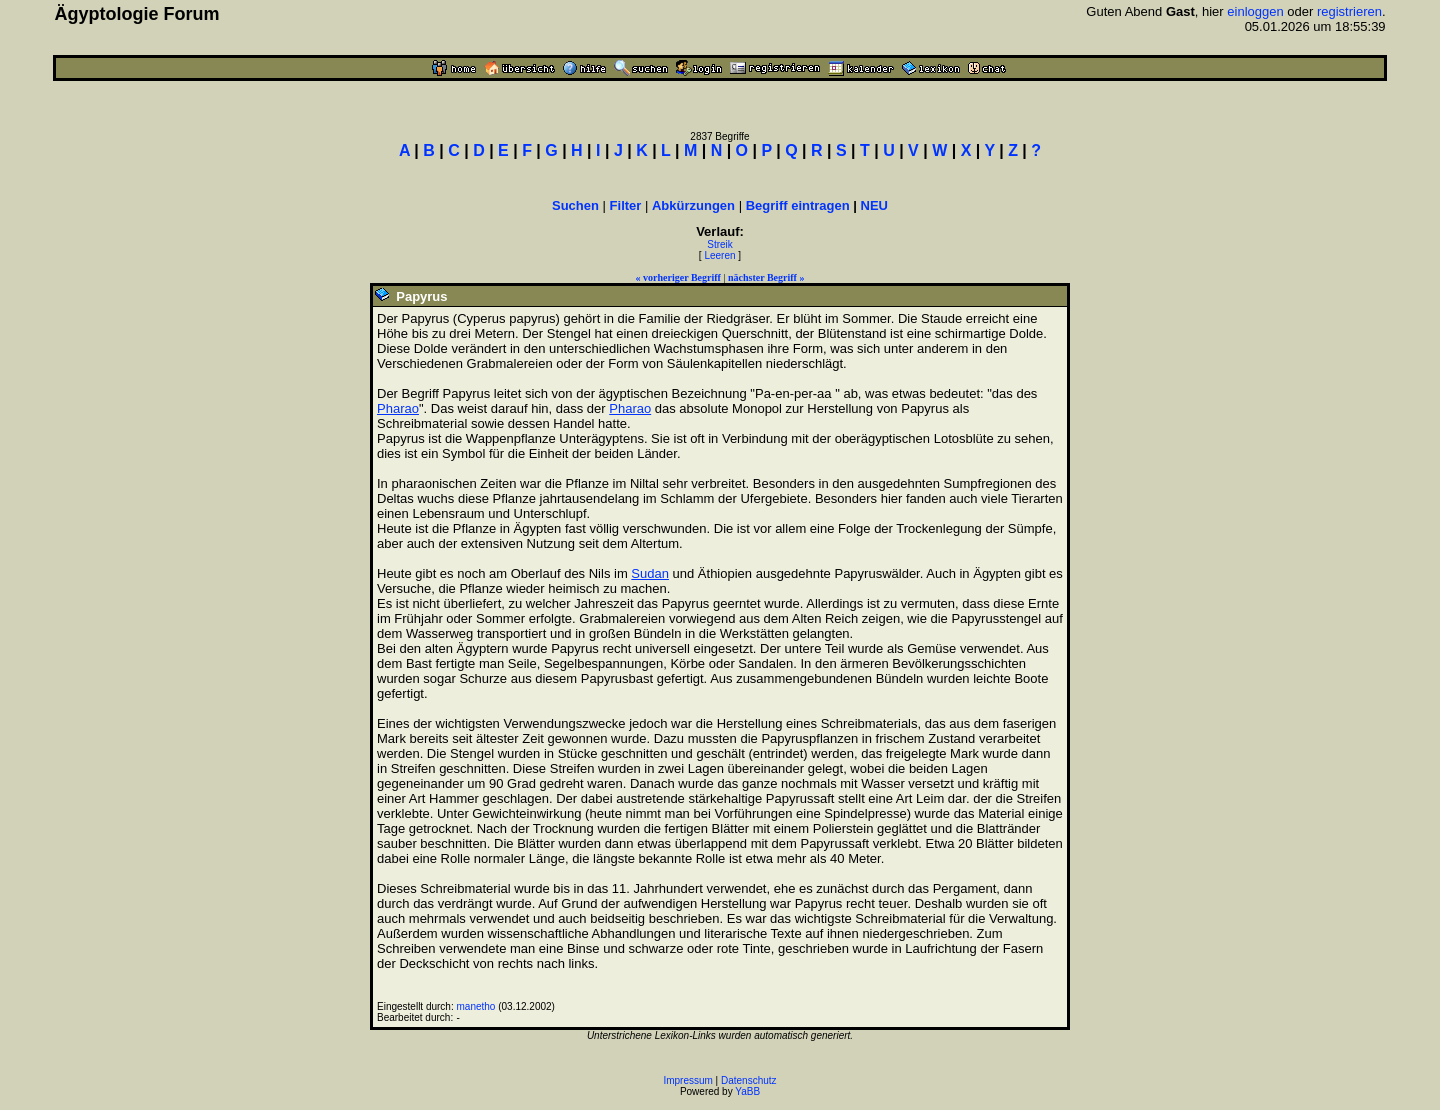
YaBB (747, 1091)
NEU (874, 205)
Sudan (650, 573)
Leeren (719, 255)
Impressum (687, 1080)
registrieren (1349, 11)
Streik (720, 244)
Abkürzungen (693, 205)
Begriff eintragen (798, 205)
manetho (476, 1006)
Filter (626, 205)
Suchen (575, 205)
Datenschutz (749, 1080)
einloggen (1255, 11)
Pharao (398, 408)
